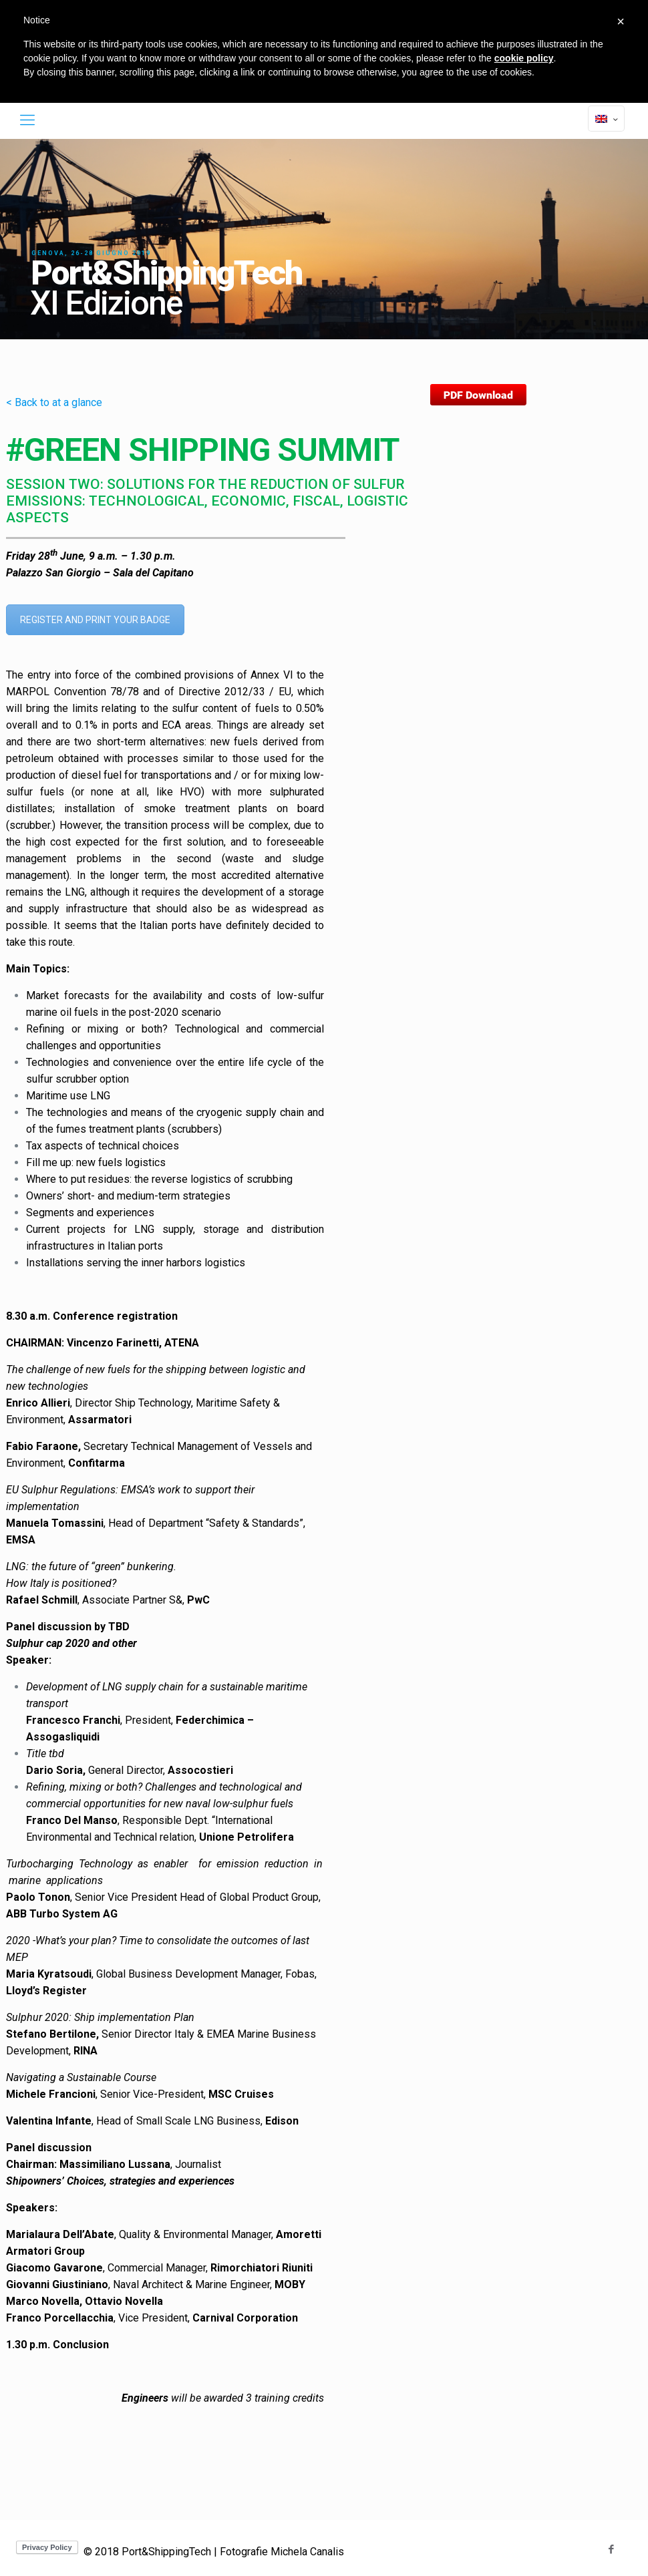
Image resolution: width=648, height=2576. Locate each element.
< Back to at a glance (54, 402)
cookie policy (524, 58)
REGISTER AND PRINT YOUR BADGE (95, 619)
